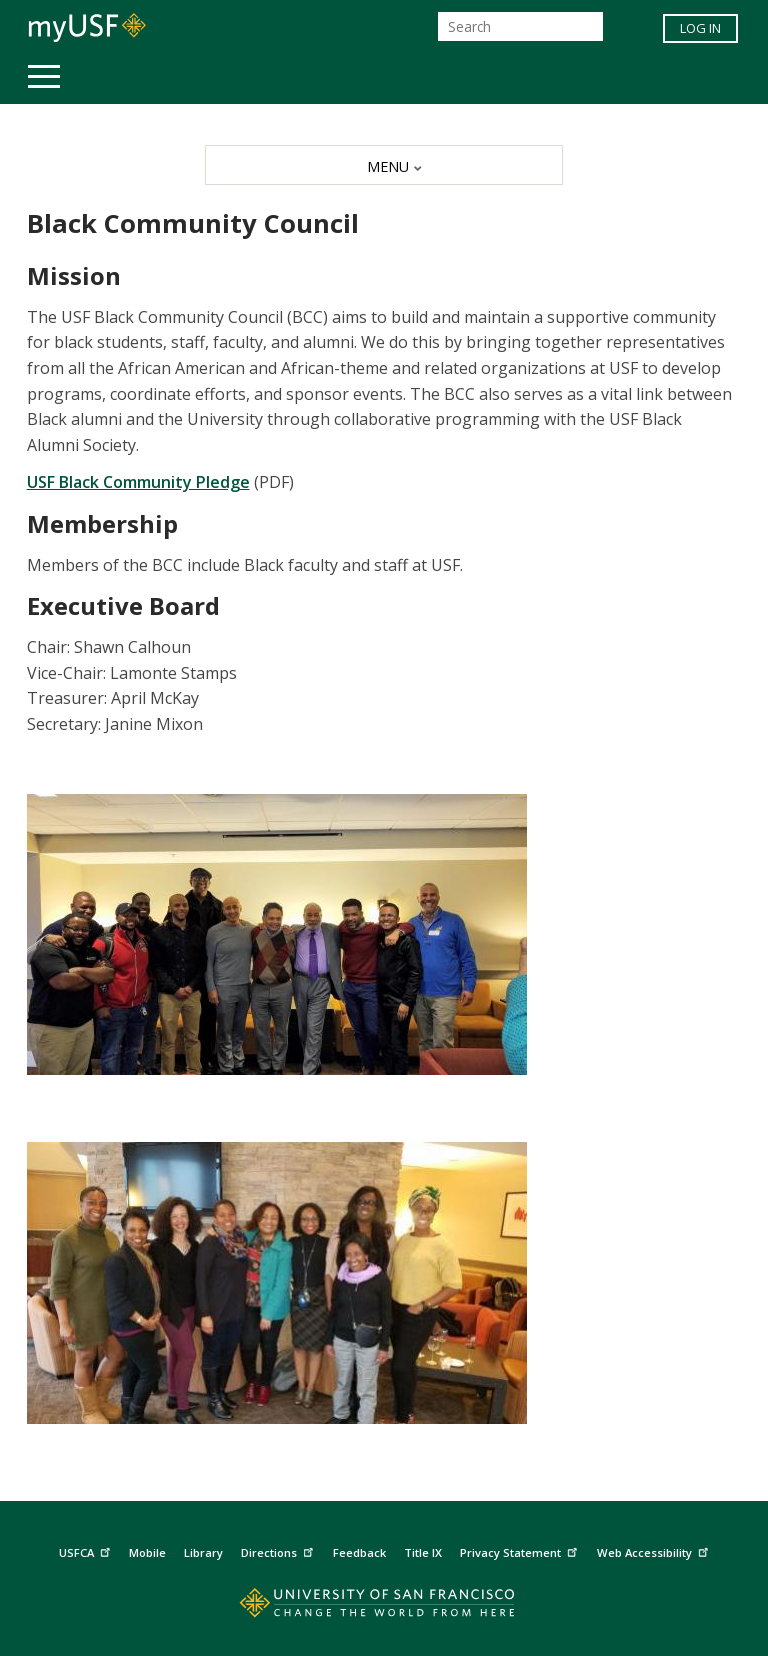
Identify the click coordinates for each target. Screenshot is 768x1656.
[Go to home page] (383, 1607)
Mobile (147, 1552)
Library (203, 1552)
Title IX (423, 1552)
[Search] (520, 26)
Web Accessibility (655, 1550)
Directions (279, 1550)
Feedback (359, 1552)
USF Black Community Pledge (138, 482)
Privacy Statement (521, 1550)
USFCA (87, 1550)
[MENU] (383, 165)
